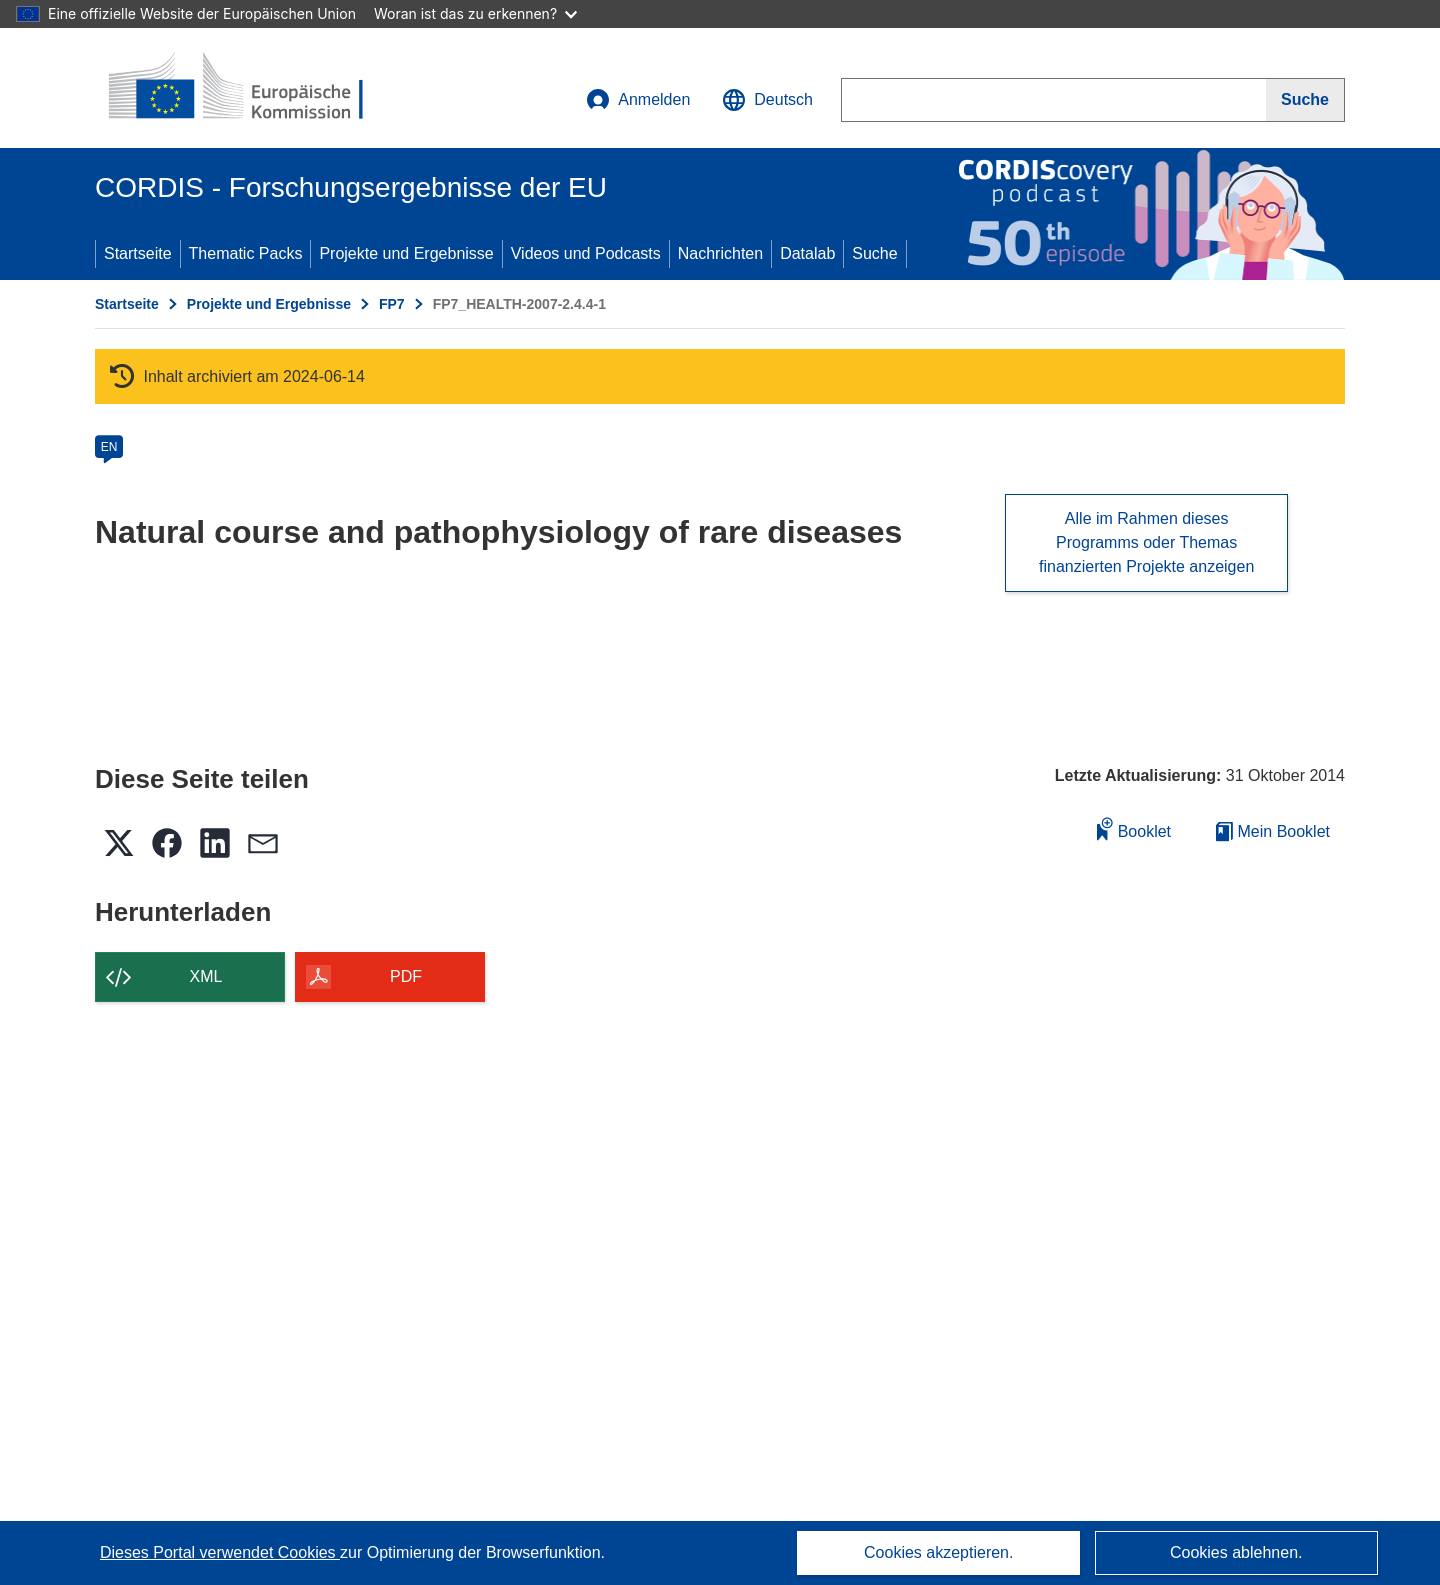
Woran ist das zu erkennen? (475, 13)
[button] (767, 100)
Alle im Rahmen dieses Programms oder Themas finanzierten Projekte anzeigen (1146, 542)
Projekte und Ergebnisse (406, 253)
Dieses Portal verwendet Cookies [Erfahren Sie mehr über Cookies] (220, 1552)
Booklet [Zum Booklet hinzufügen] (1134, 828)
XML (206, 976)
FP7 (392, 304)
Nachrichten (720, 253)
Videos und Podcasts (586, 253)
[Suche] (1305, 100)
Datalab (807, 253)
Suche (874, 253)
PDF (406, 976)
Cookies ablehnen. (1236, 1552)
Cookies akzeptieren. (938, 1552)
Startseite (138, 253)
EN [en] (109, 447)
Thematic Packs (246, 253)
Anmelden (638, 100)
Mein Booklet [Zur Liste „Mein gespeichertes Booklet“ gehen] (1273, 831)
